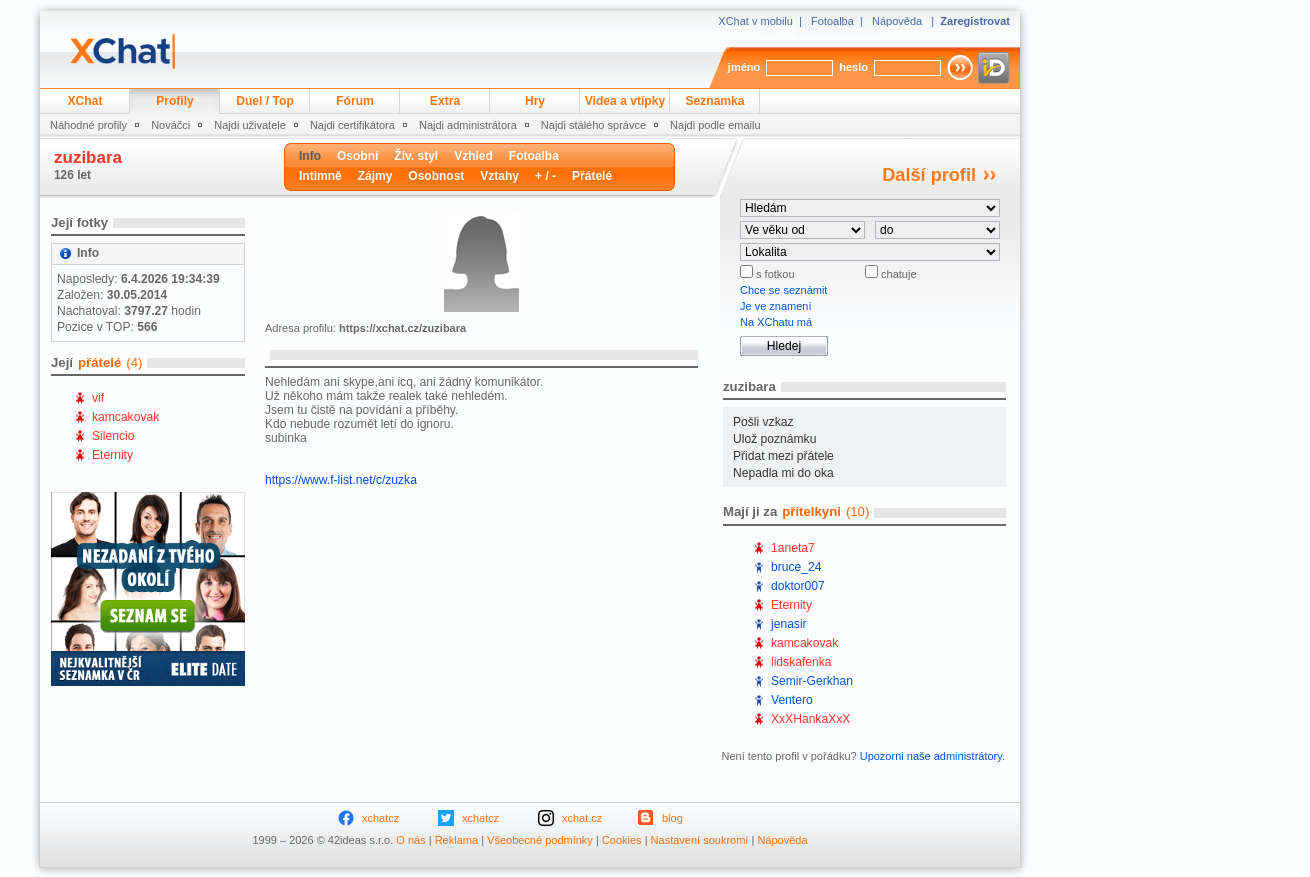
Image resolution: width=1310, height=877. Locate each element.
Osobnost (436, 176)
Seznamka (714, 101)
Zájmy (375, 176)
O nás (410, 840)
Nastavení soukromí (700, 840)
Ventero (792, 700)
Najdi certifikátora (352, 125)
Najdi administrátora (468, 125)
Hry (535, 101)
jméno (744, 67)
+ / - (545, 176)
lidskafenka (801, 662)
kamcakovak (125, 417)
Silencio (113, 436)
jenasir (789, 624)
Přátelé (592, 176)
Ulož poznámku (774, 439)
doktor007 (798, 586)
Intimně (320, 176)
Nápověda (897, 21)
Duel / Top (265, 101)
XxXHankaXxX (810, 719)
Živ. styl (416, 156)
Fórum (355, 101)
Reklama (456, 840)
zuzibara (88, 157)
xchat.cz (582, 818)
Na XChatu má (776, 322)
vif (98, 398)
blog (672, 818)
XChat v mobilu (755, 21)
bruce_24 (796, 567)
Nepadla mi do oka (783, 473)
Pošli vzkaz (763, 422)
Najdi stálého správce (593, 125)
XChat (85, 101)
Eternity (112, 455)
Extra (445, 101)
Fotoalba (832, 21)
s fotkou (774, 274)
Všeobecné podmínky (540, 840)
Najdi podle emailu (715, 125)
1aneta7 (793, 548)
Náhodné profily (88, 125)
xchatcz (380, 818)
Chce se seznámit (783, 290)
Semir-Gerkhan (812, 681)
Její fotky (79, 222)
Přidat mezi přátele (783, 456)
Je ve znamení (776, 306)
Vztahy (499, 176)
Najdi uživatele (250, 125)
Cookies (622, 840)
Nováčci (170, 125)
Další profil (929, 175)
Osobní (357, 156)
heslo (853, 67)
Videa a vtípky (625, 101)
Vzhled (473, 156)
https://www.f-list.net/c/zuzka (341, 480)
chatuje (897, 274)
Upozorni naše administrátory (931, 756)
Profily (175, 101)
